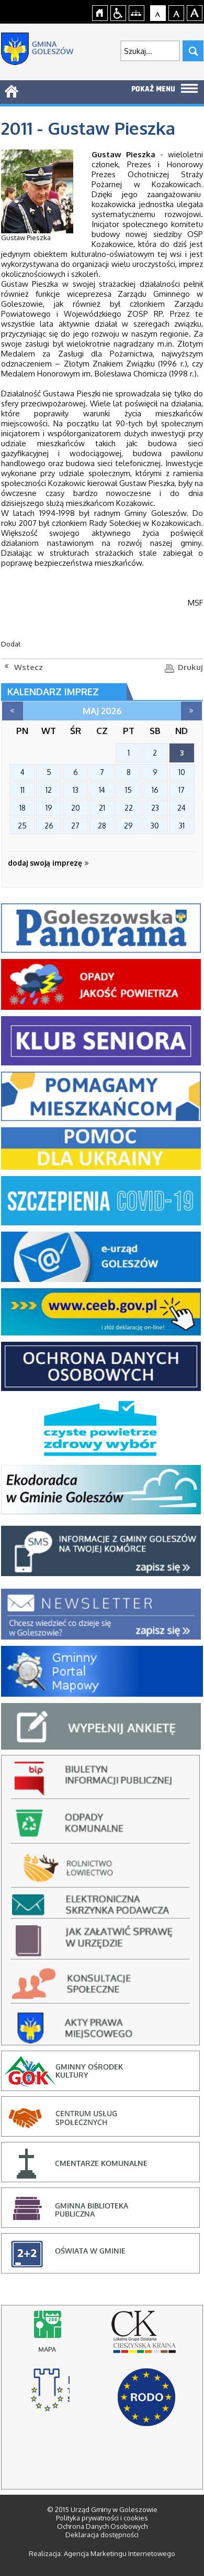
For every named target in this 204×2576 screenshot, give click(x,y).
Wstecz (28, 667)
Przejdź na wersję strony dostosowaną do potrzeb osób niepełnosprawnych (118, 12)
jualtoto (197, 5)
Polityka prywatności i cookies (102, 2518)
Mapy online (49, 2337)
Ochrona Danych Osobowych (102, 2526)
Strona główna (100, 12)
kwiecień (12, 711)
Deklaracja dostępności (102, 2534)
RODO (146, 2397)
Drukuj (190, 667)
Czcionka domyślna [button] (158, 12)
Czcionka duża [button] (195, 12)
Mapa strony (137, 12)
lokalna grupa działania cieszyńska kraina (146, 2337)
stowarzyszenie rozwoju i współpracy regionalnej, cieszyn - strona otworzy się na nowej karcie (50, 2394)
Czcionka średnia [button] (176, 12)
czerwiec (191, 711)
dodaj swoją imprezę (48, 862)
